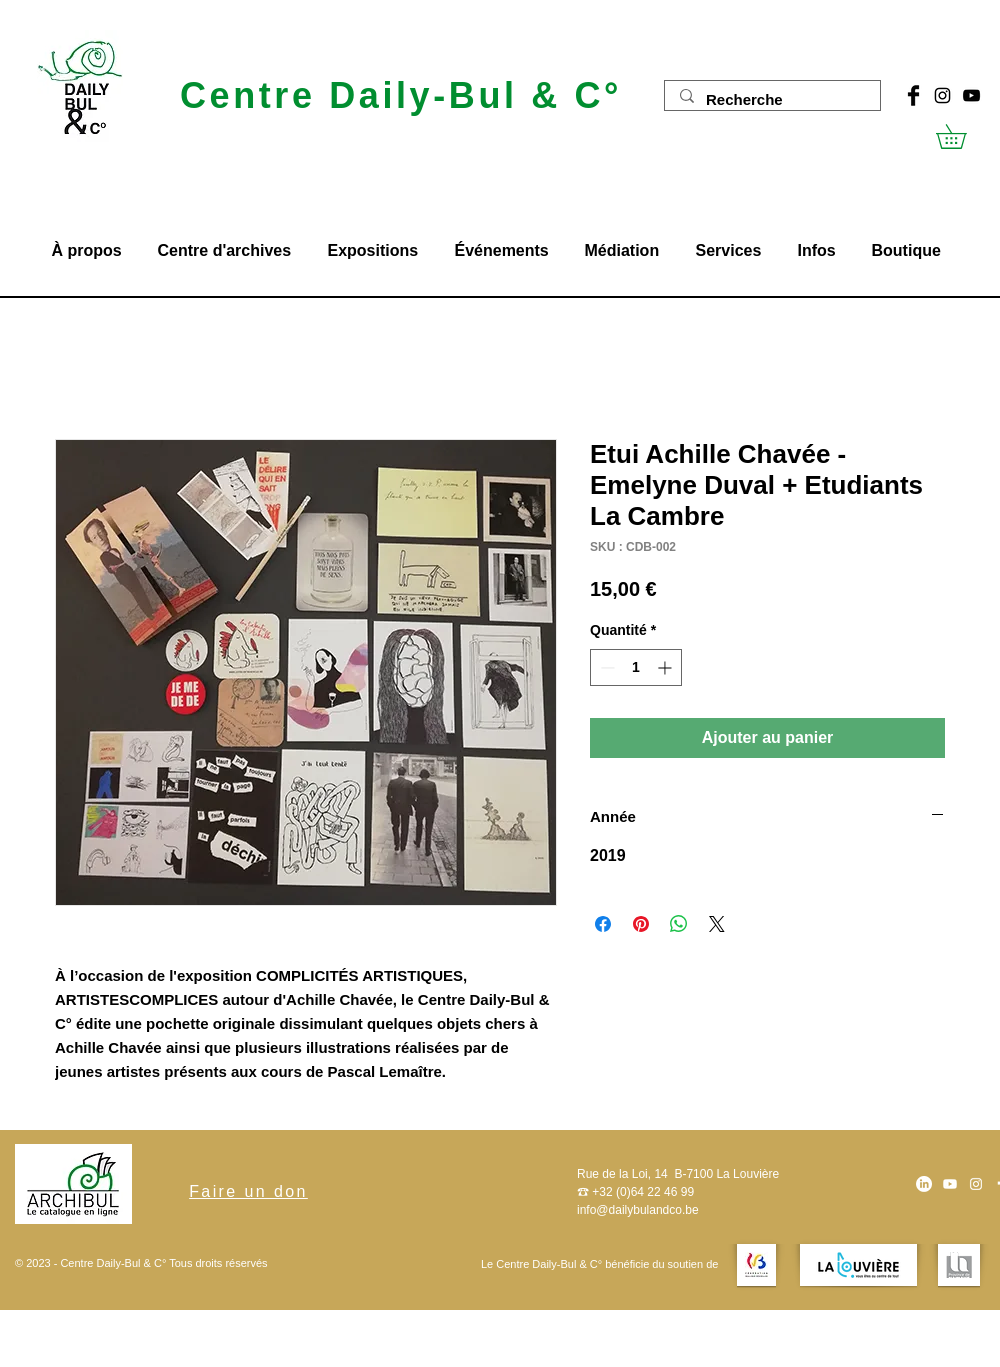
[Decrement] (605, 667)
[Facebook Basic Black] (913, 95)
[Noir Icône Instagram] (942, 95)
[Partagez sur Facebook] (603, 924)
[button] (963, 136)
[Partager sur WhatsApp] (679, 924)
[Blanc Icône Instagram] (976, 1184)
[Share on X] (717, 924)
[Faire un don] (248, 1192)
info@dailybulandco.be (638, 1210)
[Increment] (666, 667)
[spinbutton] (636, 667)
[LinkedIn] (924, 1184)
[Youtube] (950, 1184)
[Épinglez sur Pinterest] (641, 924)
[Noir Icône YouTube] (971, 95)
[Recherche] (772, 99)
